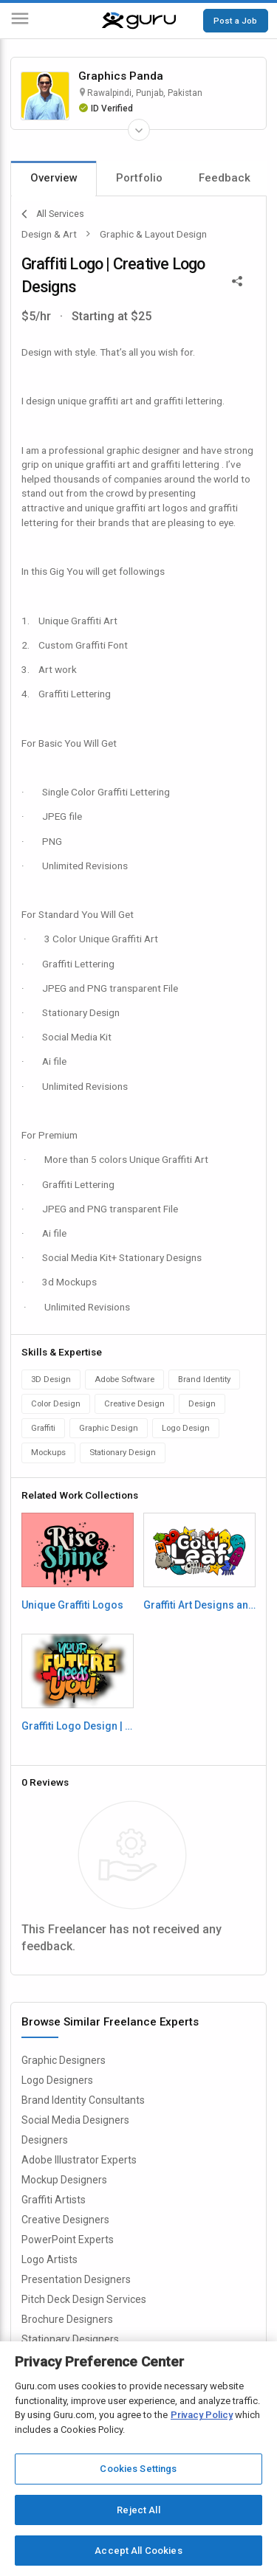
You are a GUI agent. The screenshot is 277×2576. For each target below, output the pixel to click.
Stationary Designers (70, 2339)
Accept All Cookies (138, 2550)
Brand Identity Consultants (83, 2100)
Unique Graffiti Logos (72, 1605)
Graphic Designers (63, 2060)
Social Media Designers (75, 2120)
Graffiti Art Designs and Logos (199, 1605)
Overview (54, 177)
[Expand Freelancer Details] (139, 130)
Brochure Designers (67, 2319)
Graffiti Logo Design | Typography (77, 1726)
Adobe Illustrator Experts (79, 2160)
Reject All (138, 2509)
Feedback (224, 177)
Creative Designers (65, 2219)
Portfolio (139, 177)
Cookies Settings (138, 2468)
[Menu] (20, 21)
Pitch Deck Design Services (83, 2299)
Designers (44, 2140)
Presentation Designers (76, 2279)
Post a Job (235, 20)
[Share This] (237, 280)
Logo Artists (49, 2259)
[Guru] (139, 21)
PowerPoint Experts (67, 2239)
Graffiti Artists (53, 2200)
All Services (52, 214)
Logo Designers (57, 2080)
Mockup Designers (64, 2180)
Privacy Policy (202, 2414)
